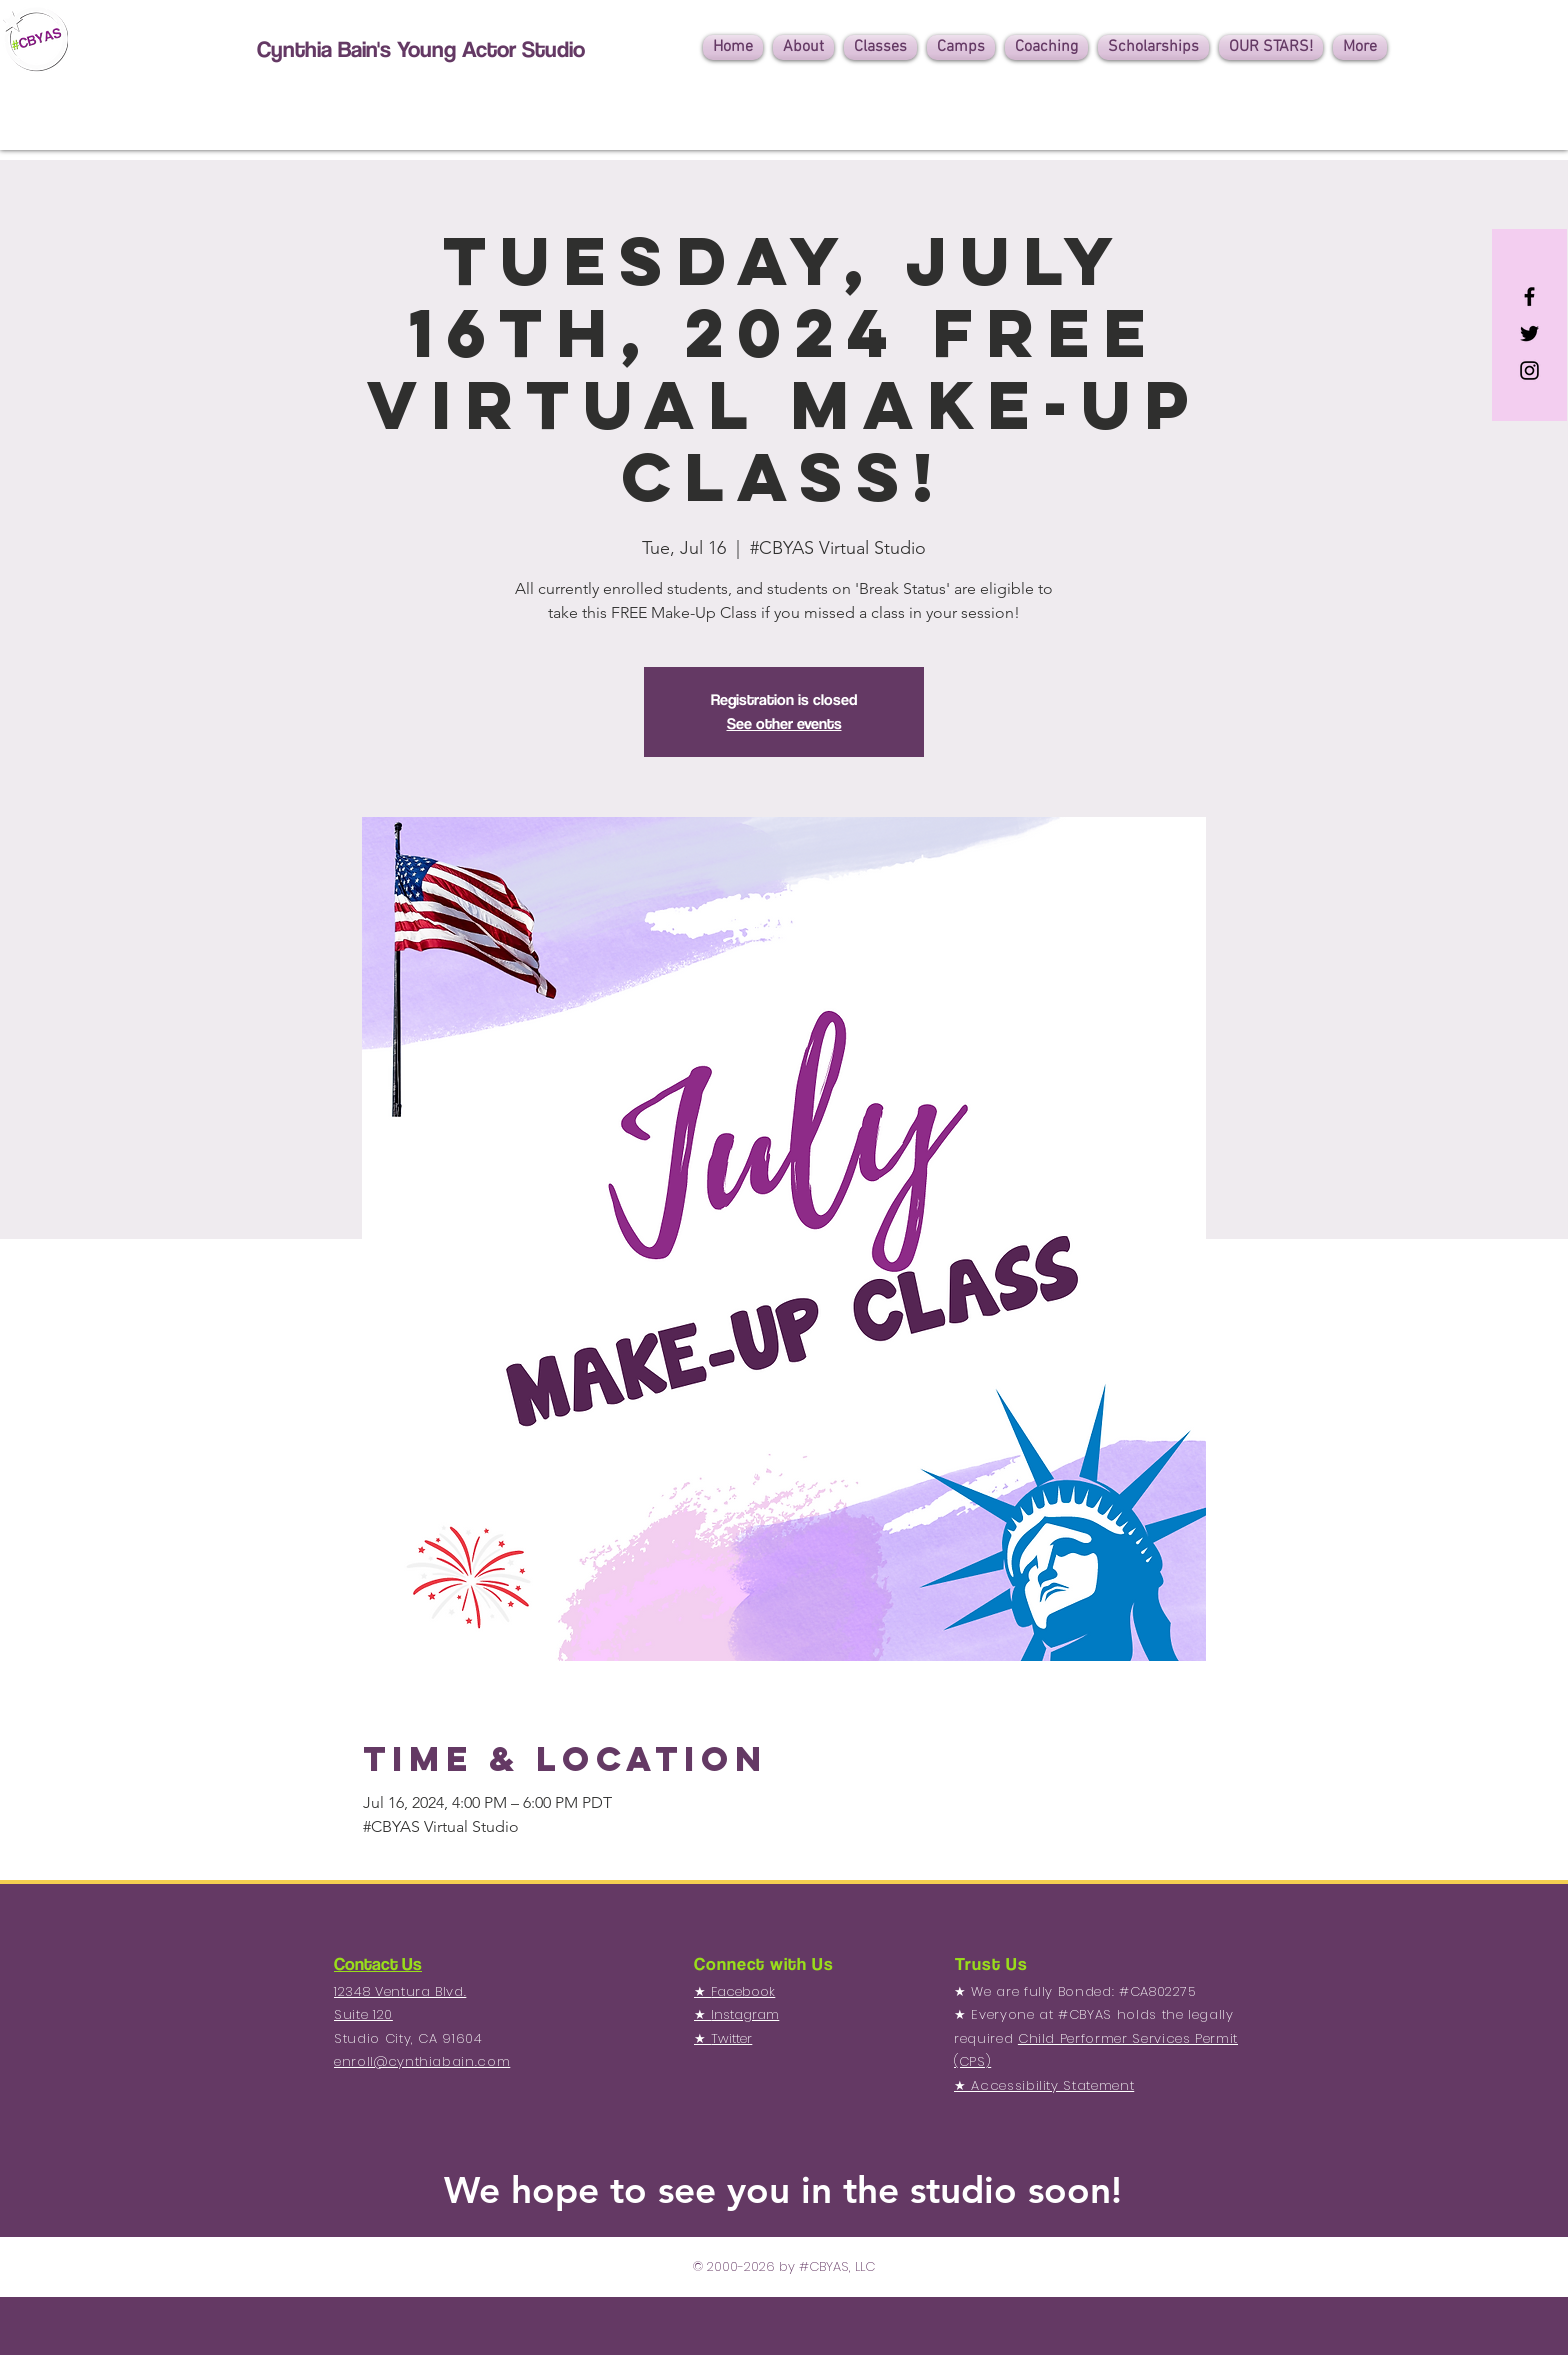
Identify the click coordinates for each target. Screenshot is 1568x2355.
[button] (803, 47)
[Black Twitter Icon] (1529, 333)
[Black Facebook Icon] (1529, 296)
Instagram (745, 2014)
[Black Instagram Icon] (1529, 370)
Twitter (731, 2038)
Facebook (743, 1991)
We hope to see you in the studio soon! (783, 2189)
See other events (784, 723)
